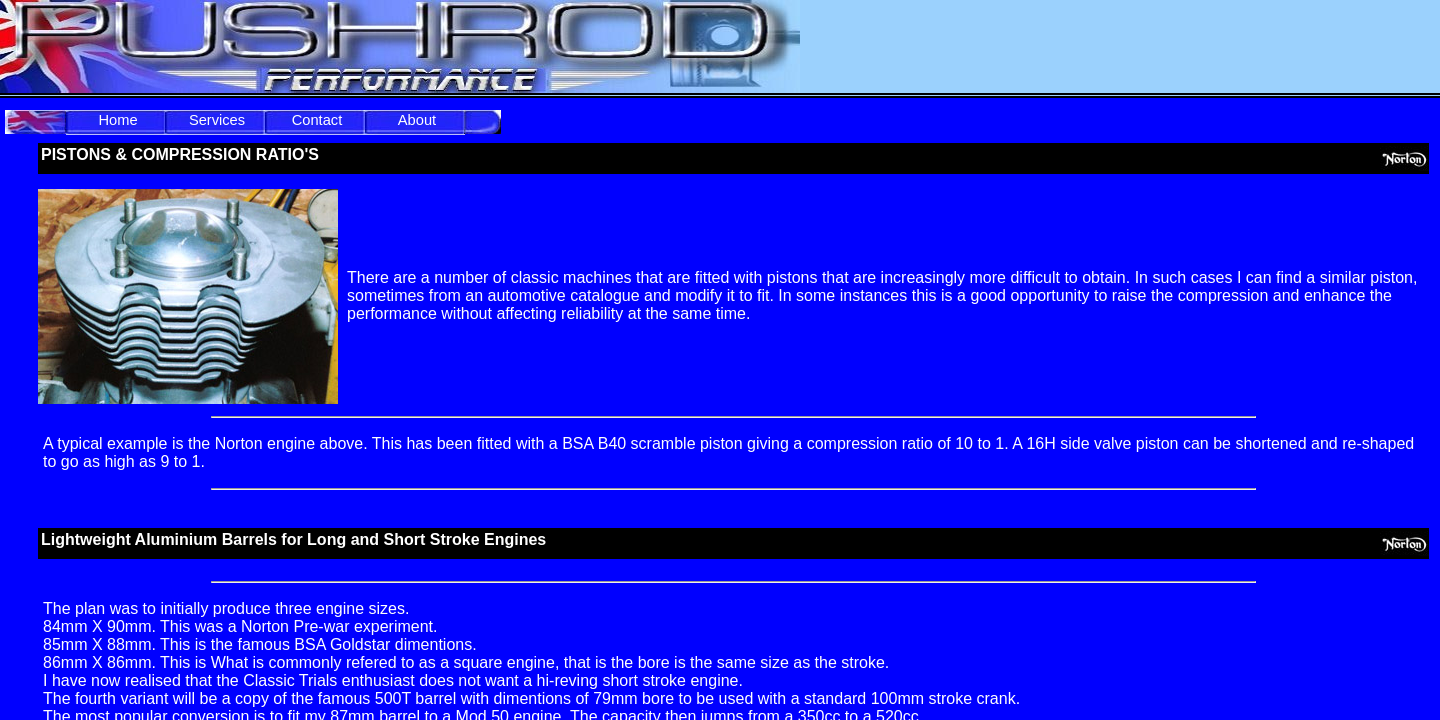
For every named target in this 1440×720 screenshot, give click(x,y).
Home (117, 120)
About (417, 120)
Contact (317, 120)
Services (217, 120)
